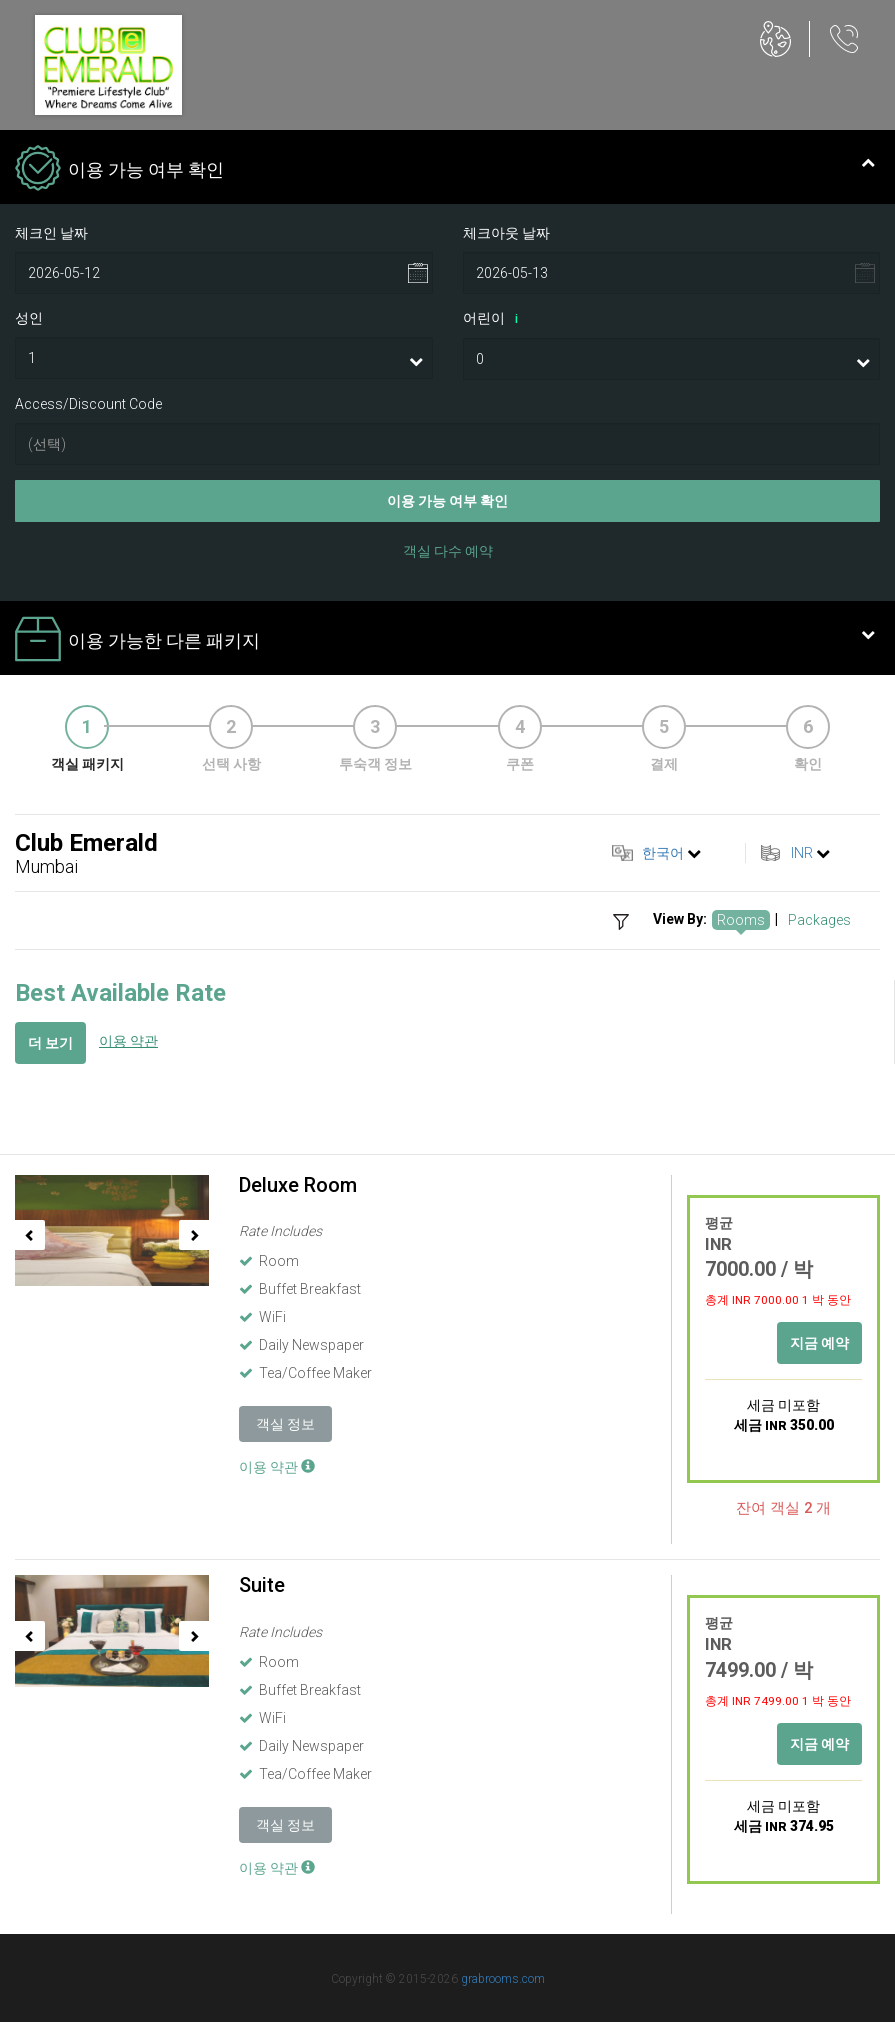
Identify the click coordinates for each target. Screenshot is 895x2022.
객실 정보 (285, 1424)
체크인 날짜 (51, 233)
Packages (819, 920)
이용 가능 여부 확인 (447, 501)
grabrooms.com (503, 1979)
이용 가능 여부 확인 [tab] (445, 170)
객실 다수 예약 (448, 551)
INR (802, 853)
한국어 (663, 853)
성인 (29, 318)
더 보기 (50, 1043)
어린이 (494, 319)
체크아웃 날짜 (506, 233)
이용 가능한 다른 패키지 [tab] (445, 641)
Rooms (741, 920)
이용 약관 (128, 1041)
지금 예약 (819, 1343)
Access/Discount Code (88, 404)
